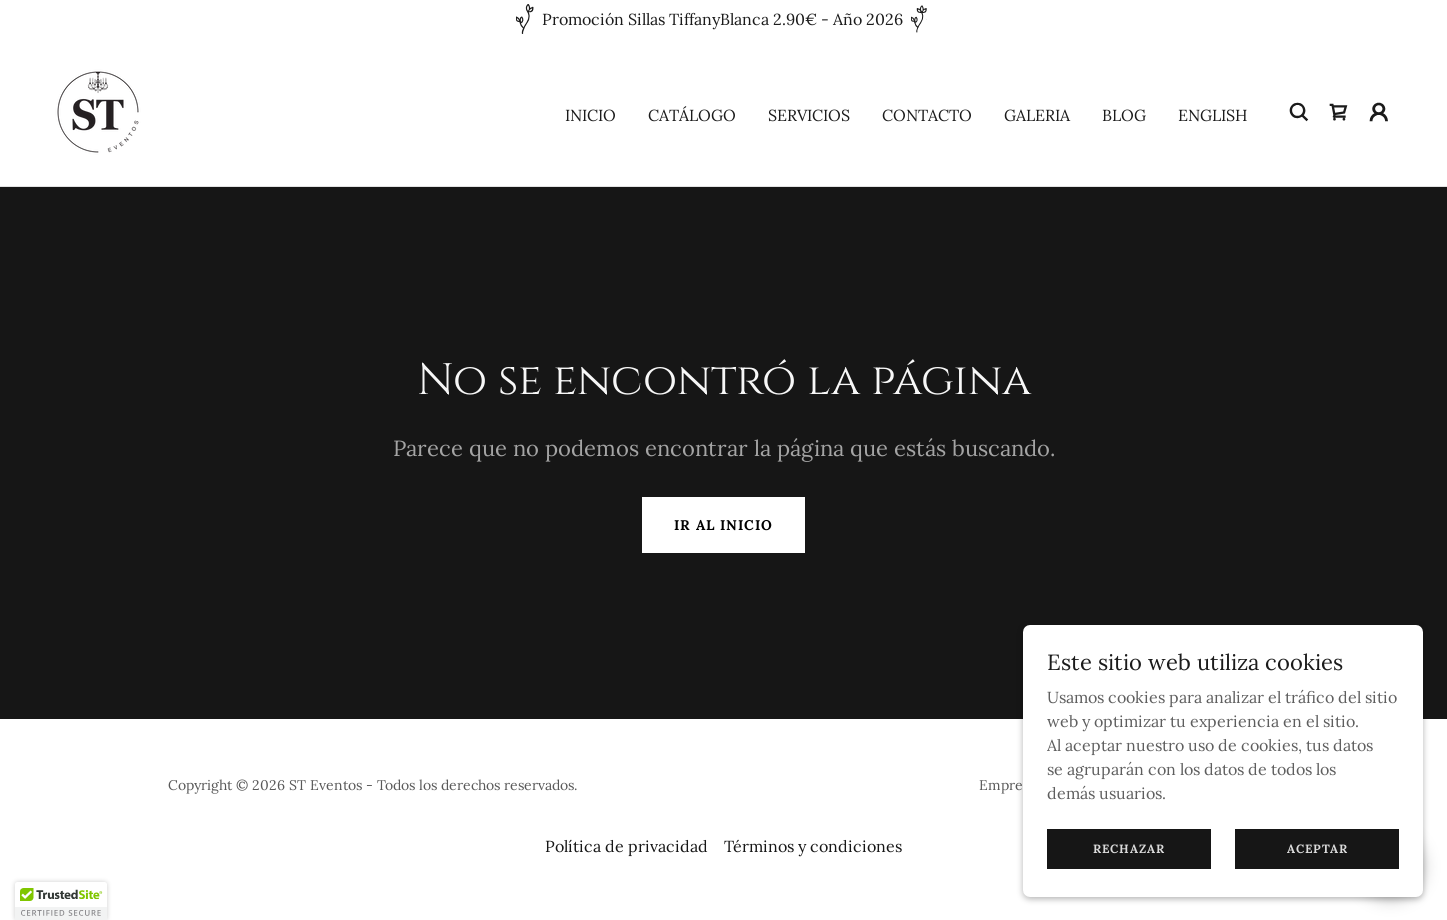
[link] (98, 110)
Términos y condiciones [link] (813, 846)
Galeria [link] (1037, 115)
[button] (1379, 112)
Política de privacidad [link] (626, 846)
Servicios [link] (809, 115)
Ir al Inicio (723, 525)
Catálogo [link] (692, 115)
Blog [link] (1124, 115)
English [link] (1212, 115)
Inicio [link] (590, 115)
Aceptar (1317, 848)
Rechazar (1129, 848)
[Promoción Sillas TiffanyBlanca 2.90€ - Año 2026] (723, 19)
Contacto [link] (927, 115)
